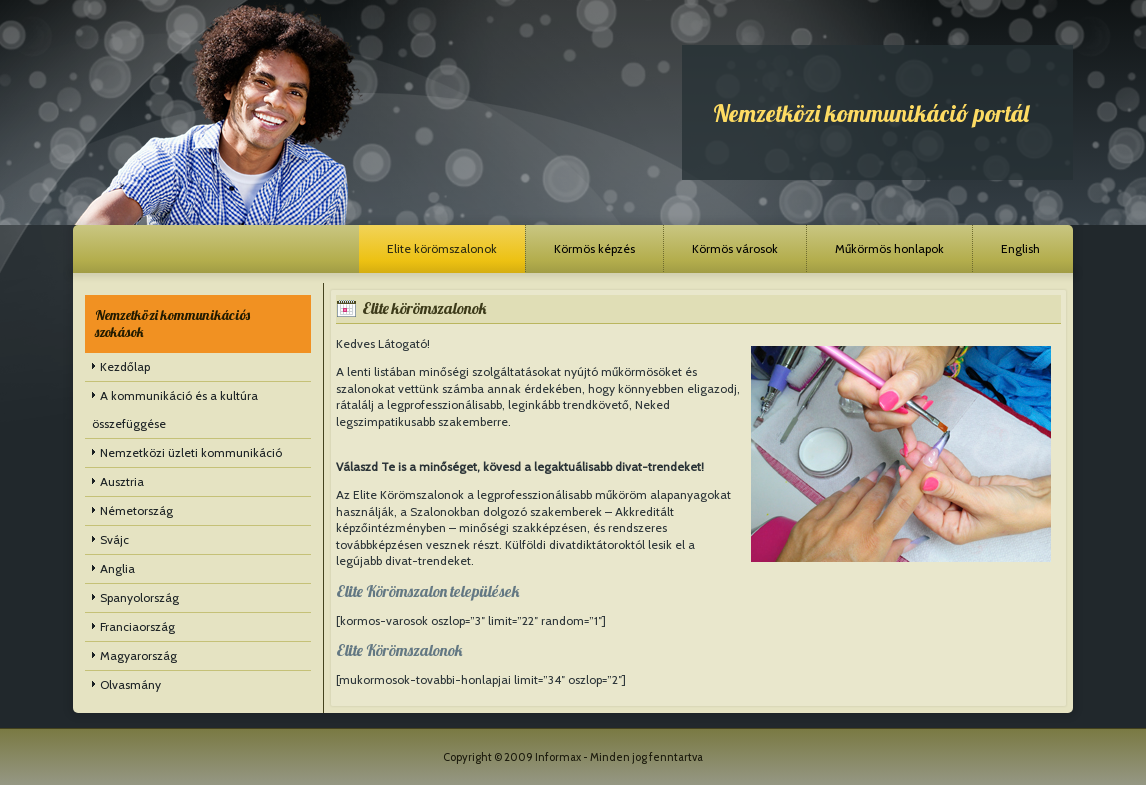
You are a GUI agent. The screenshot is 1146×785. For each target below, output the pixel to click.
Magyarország (138, 655)
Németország (136, 510)
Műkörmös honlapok (889, 248)
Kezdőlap (125, 366)
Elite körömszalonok (442, 248)
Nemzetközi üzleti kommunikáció (191, 452)
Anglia (117, 568)
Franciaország (137, 626)
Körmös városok (735, 248)
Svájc (114, 539)
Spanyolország (139, 597)
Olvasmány (130, 684)
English (1020, 248)
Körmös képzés (594, 248)
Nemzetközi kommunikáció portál (871, 113)
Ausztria (122, 481)
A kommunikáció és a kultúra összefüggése (175, 409)
